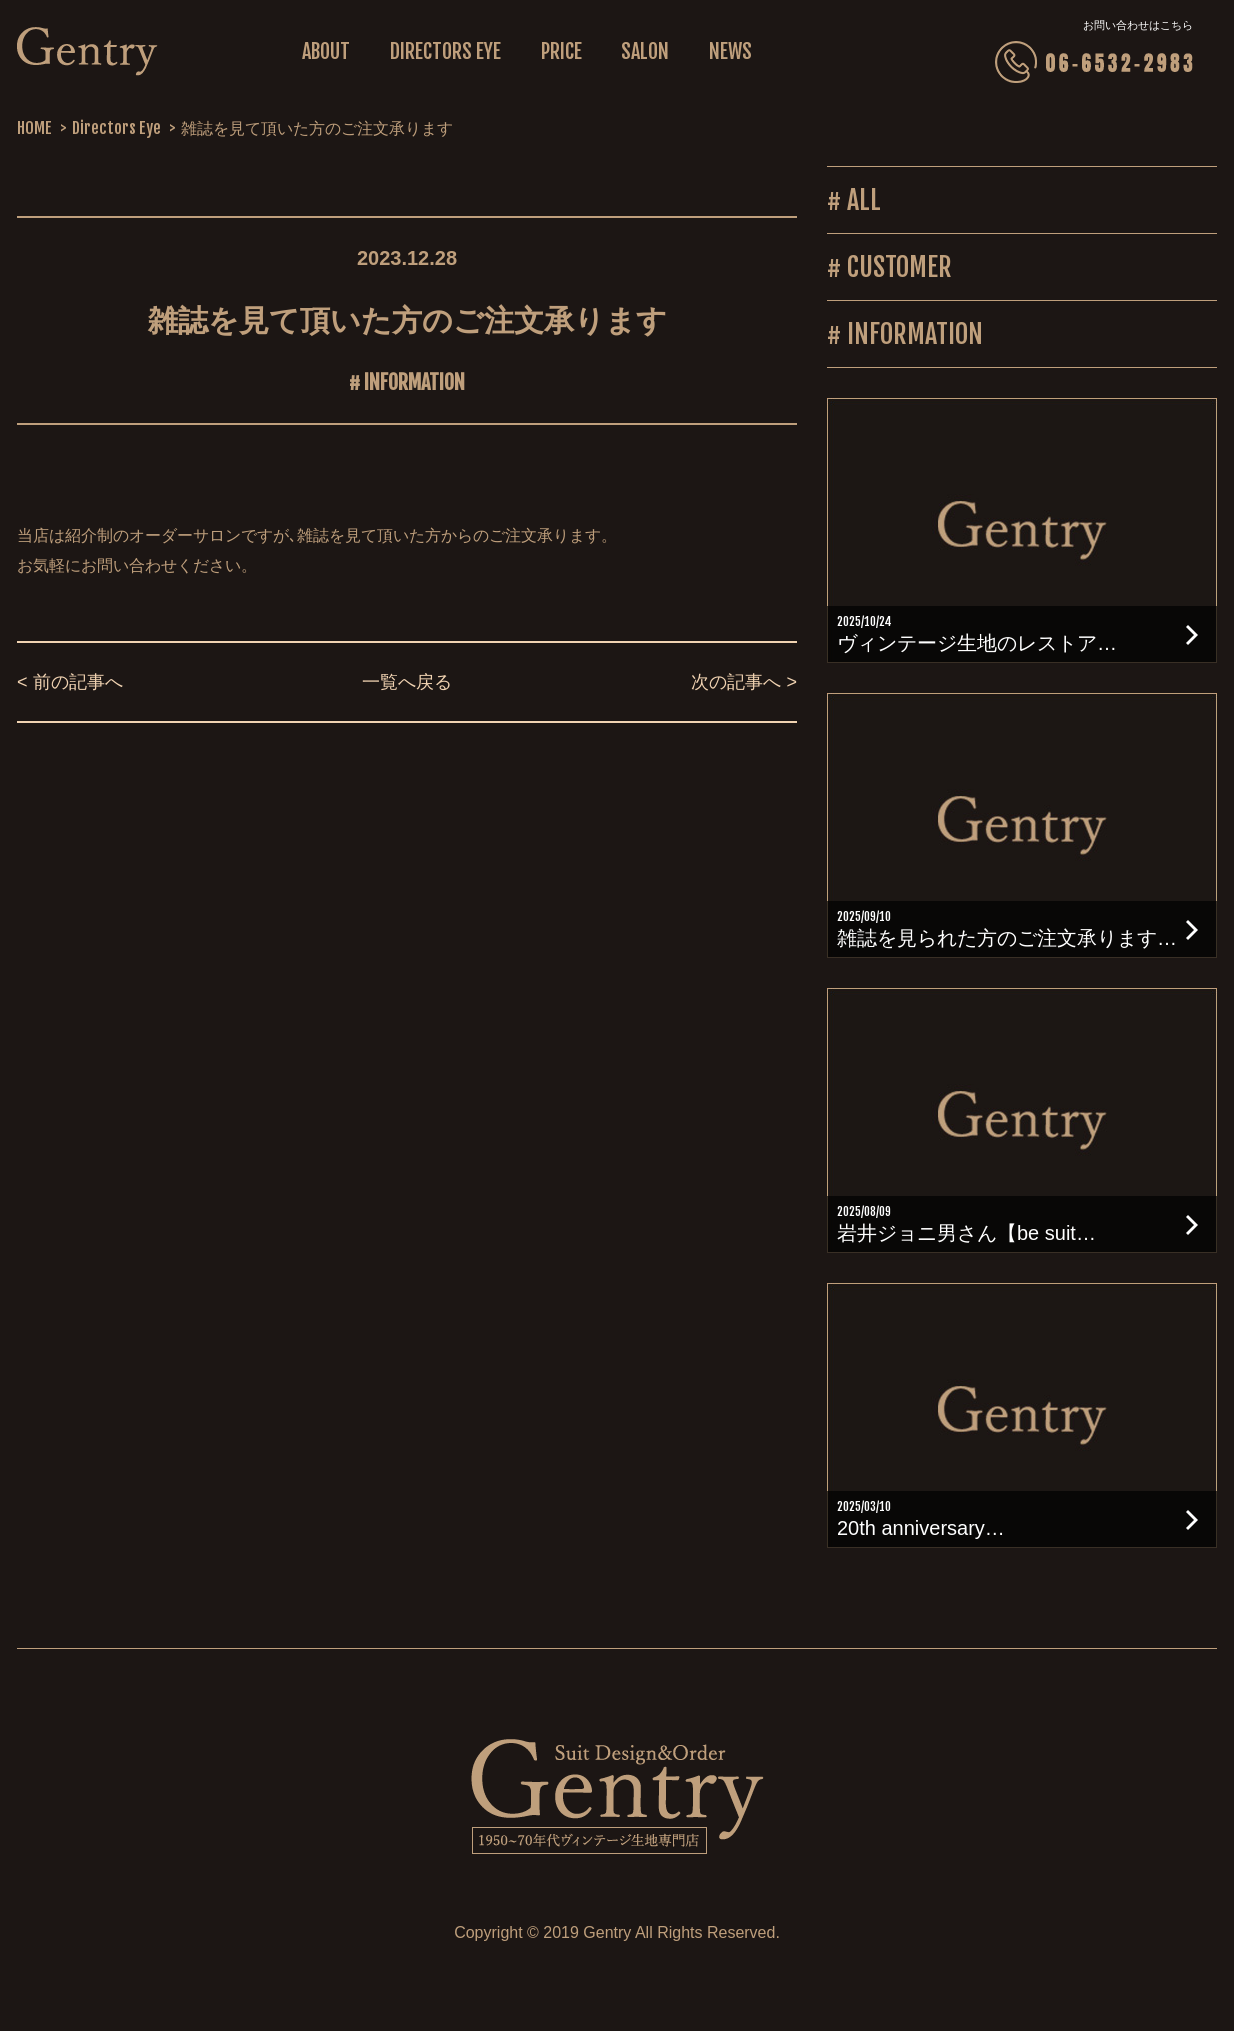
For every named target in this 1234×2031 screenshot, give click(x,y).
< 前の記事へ (70, 682)
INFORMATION (414, 382)
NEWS (730, 51)
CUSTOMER (899, 267)
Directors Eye (116, 128)
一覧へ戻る (407, 682)
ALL (864, 200)
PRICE (561, 51)
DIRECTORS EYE (445, 51)
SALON (645, 51)
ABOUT (326, 51)
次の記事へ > (744, 682)
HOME (34, 128)
